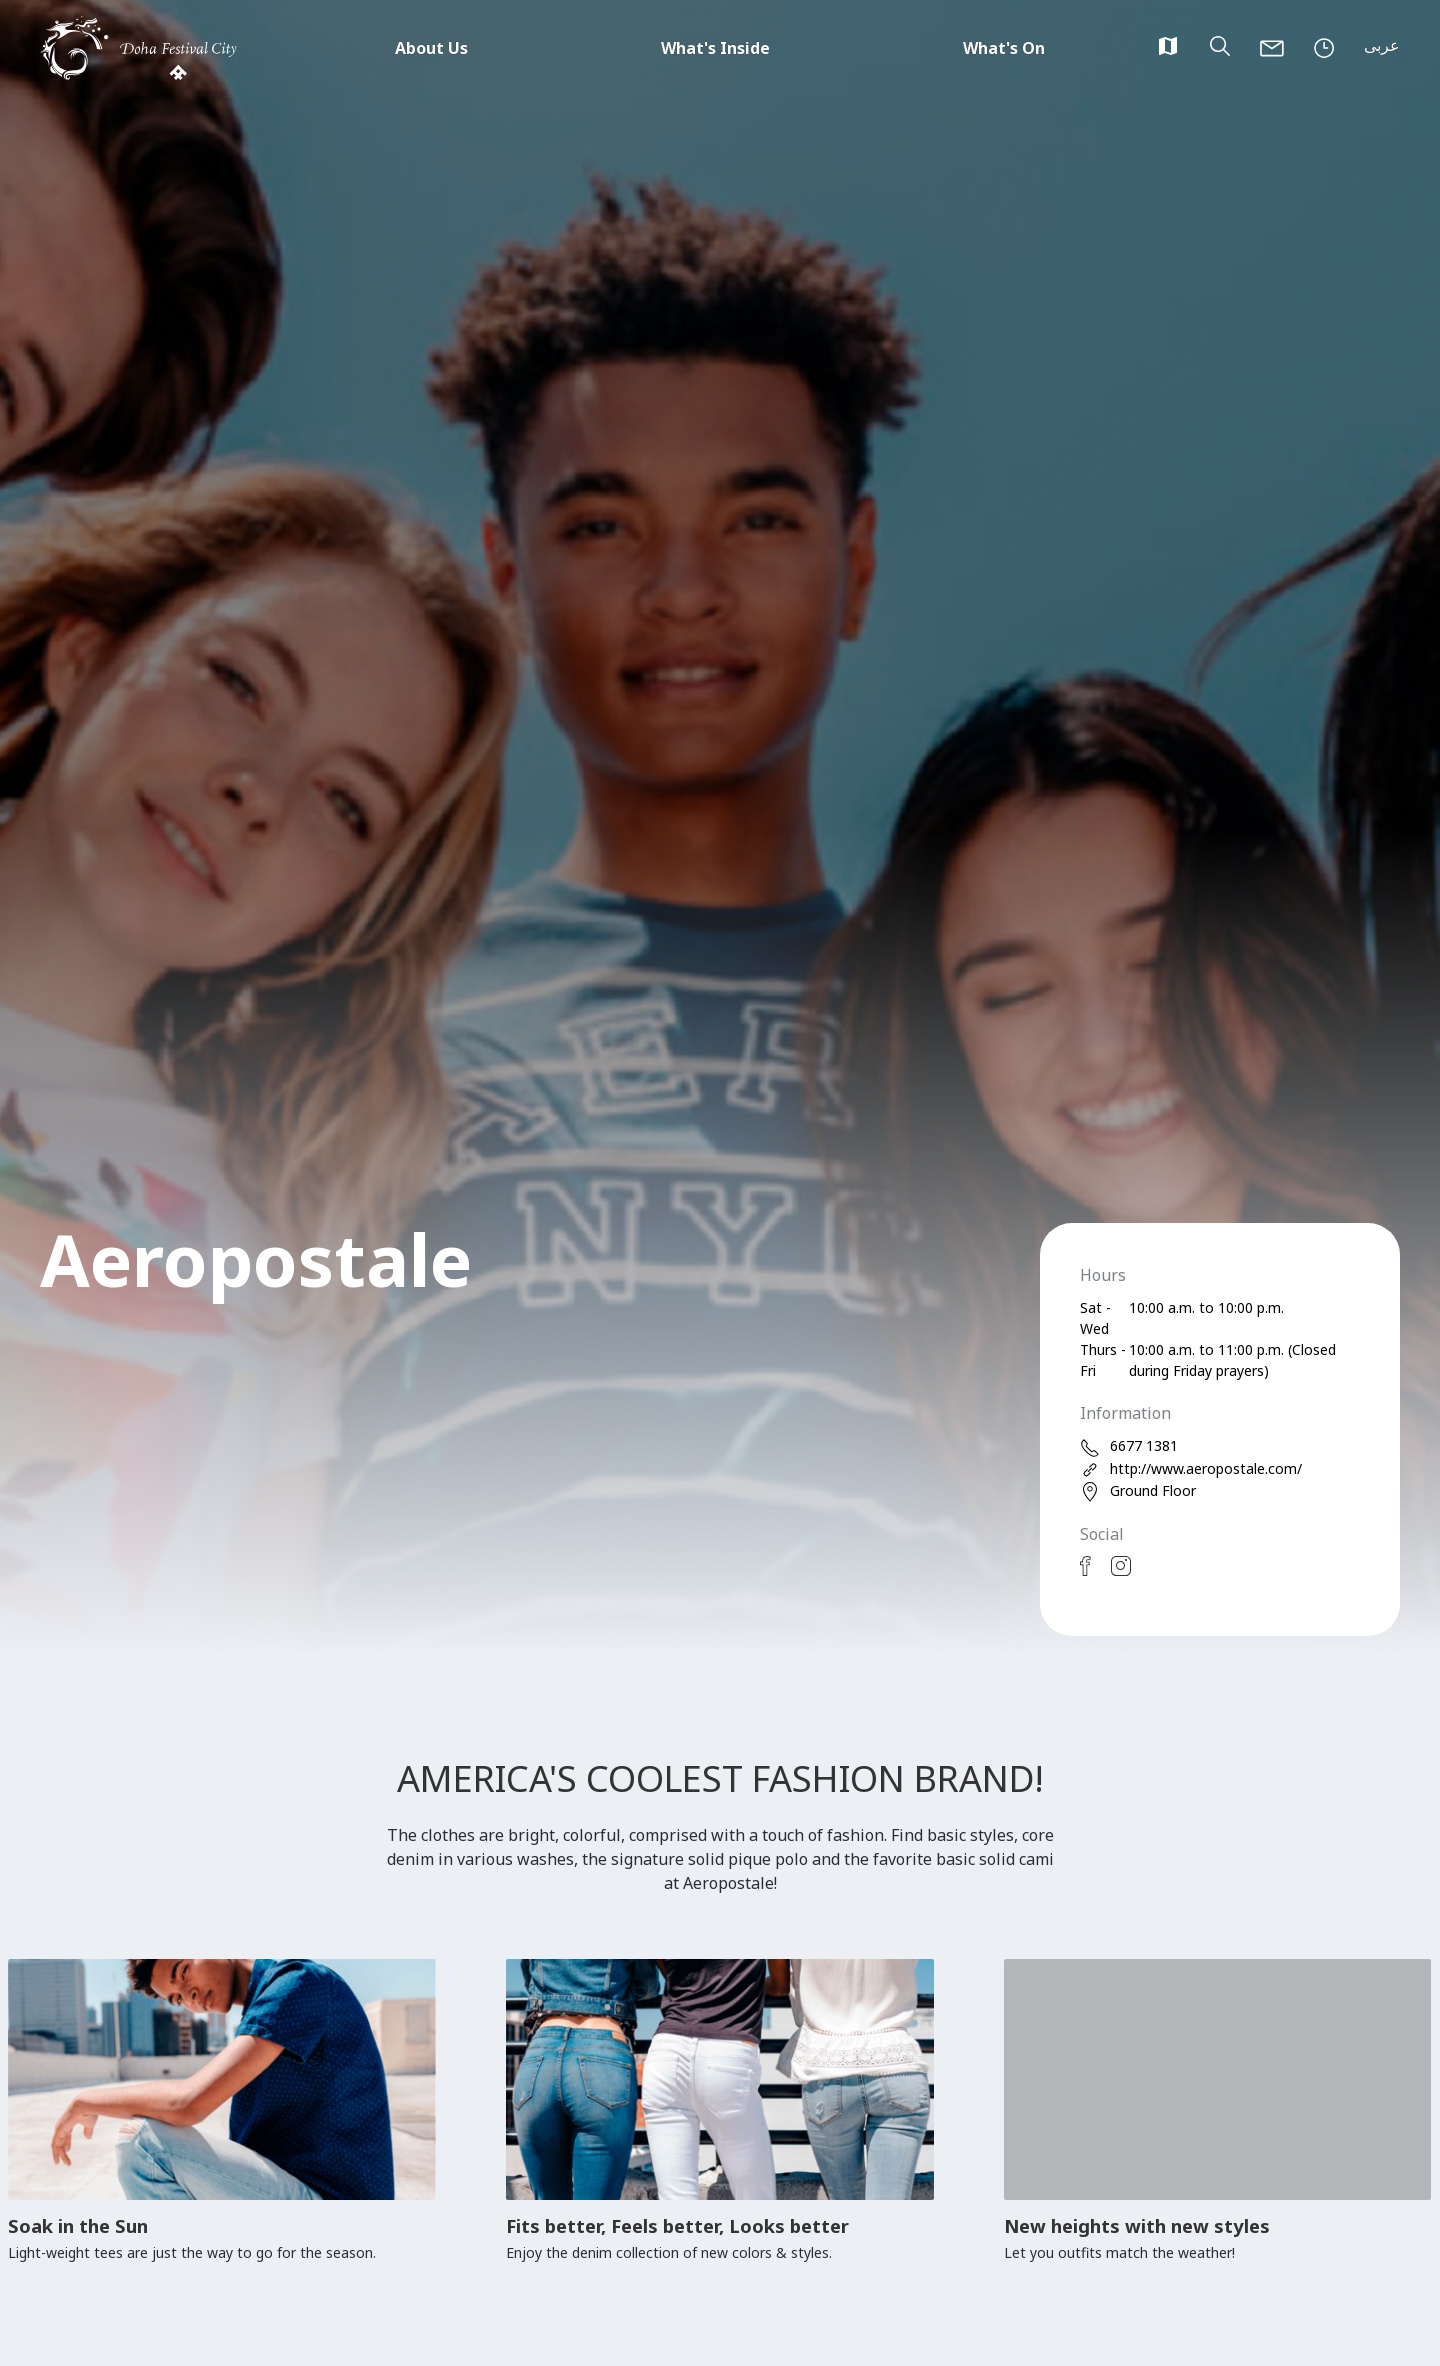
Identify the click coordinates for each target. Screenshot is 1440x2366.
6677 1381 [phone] (1129, 1446)
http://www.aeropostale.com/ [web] (1191, 1469)
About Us (431, 48)
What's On (1004, 48)
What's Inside (715, 48)
